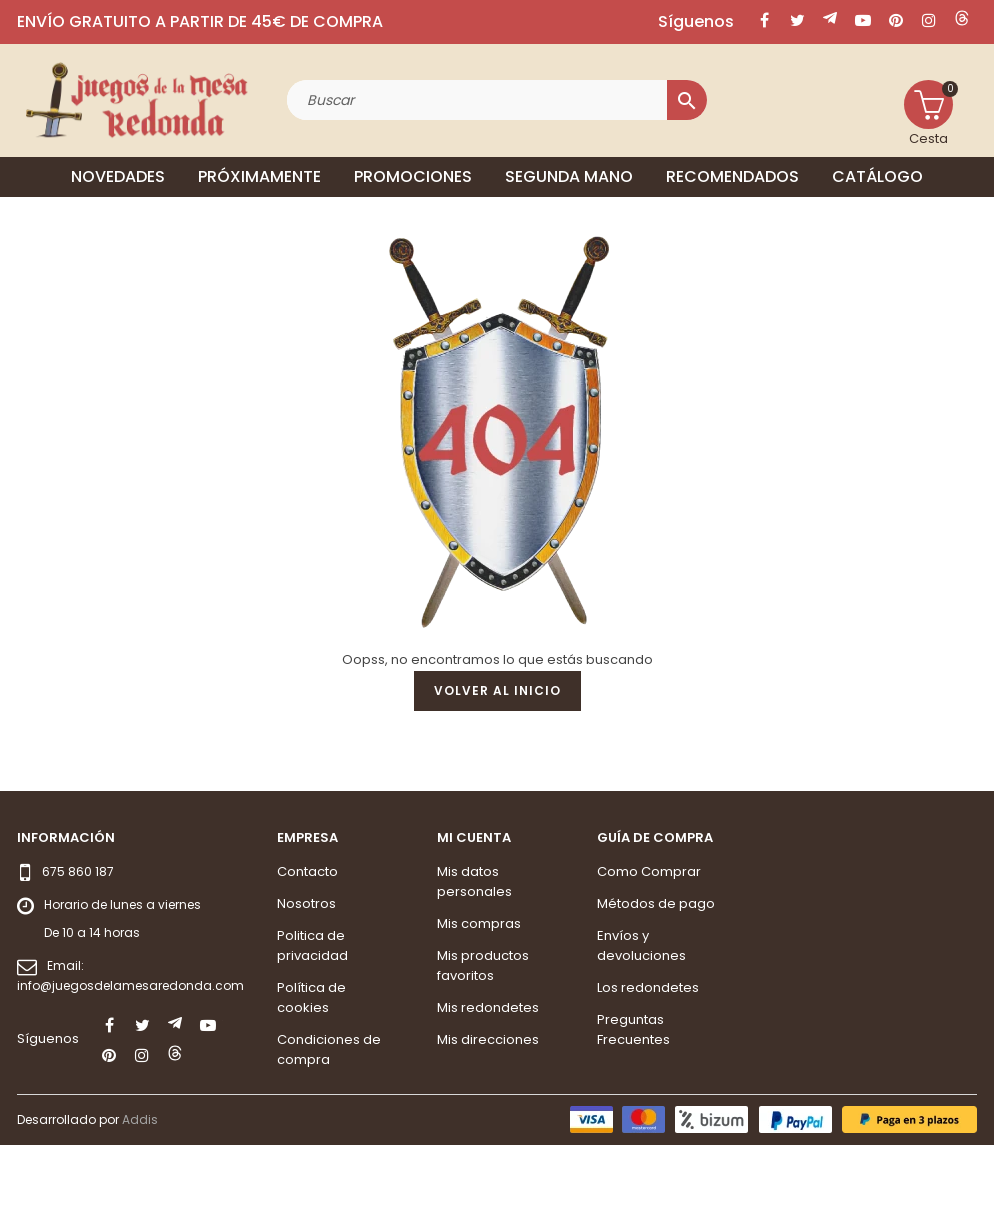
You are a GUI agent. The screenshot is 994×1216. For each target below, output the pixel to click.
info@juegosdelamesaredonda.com (130, 1056)
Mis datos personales (474, 952)
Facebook (764, 20)
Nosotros (306, 974)
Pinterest (896, 20)
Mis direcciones (488, 1110)
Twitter (797, 20)
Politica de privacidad (312, 1016)
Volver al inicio (497, 762)
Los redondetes (648, 1058)
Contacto (307, 942)
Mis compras (479, 994)
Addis (140, 1191)
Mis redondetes (488, 1078)
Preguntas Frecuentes (633, 1100)
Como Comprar (649, 942)
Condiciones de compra (329, 1120)
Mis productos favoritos (483, 1036)
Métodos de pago (656, 974)
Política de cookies (311, 1068)
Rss (830, 20)
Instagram (929, 20)
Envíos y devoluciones (641, 1016)
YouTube (863, 20)
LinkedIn (962, 20)
